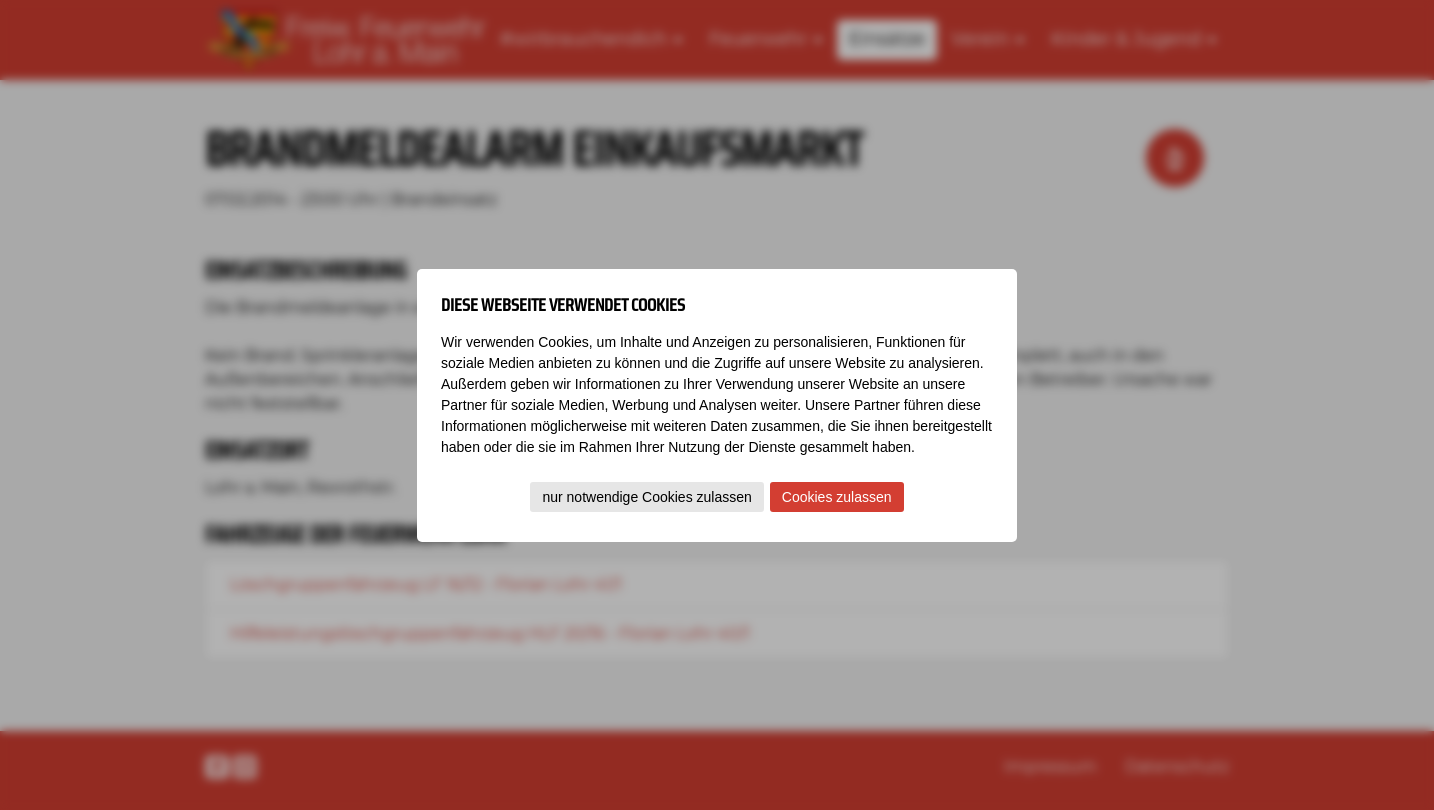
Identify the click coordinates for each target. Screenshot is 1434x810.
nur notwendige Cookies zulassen (646, 497)
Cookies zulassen (837, 497)
